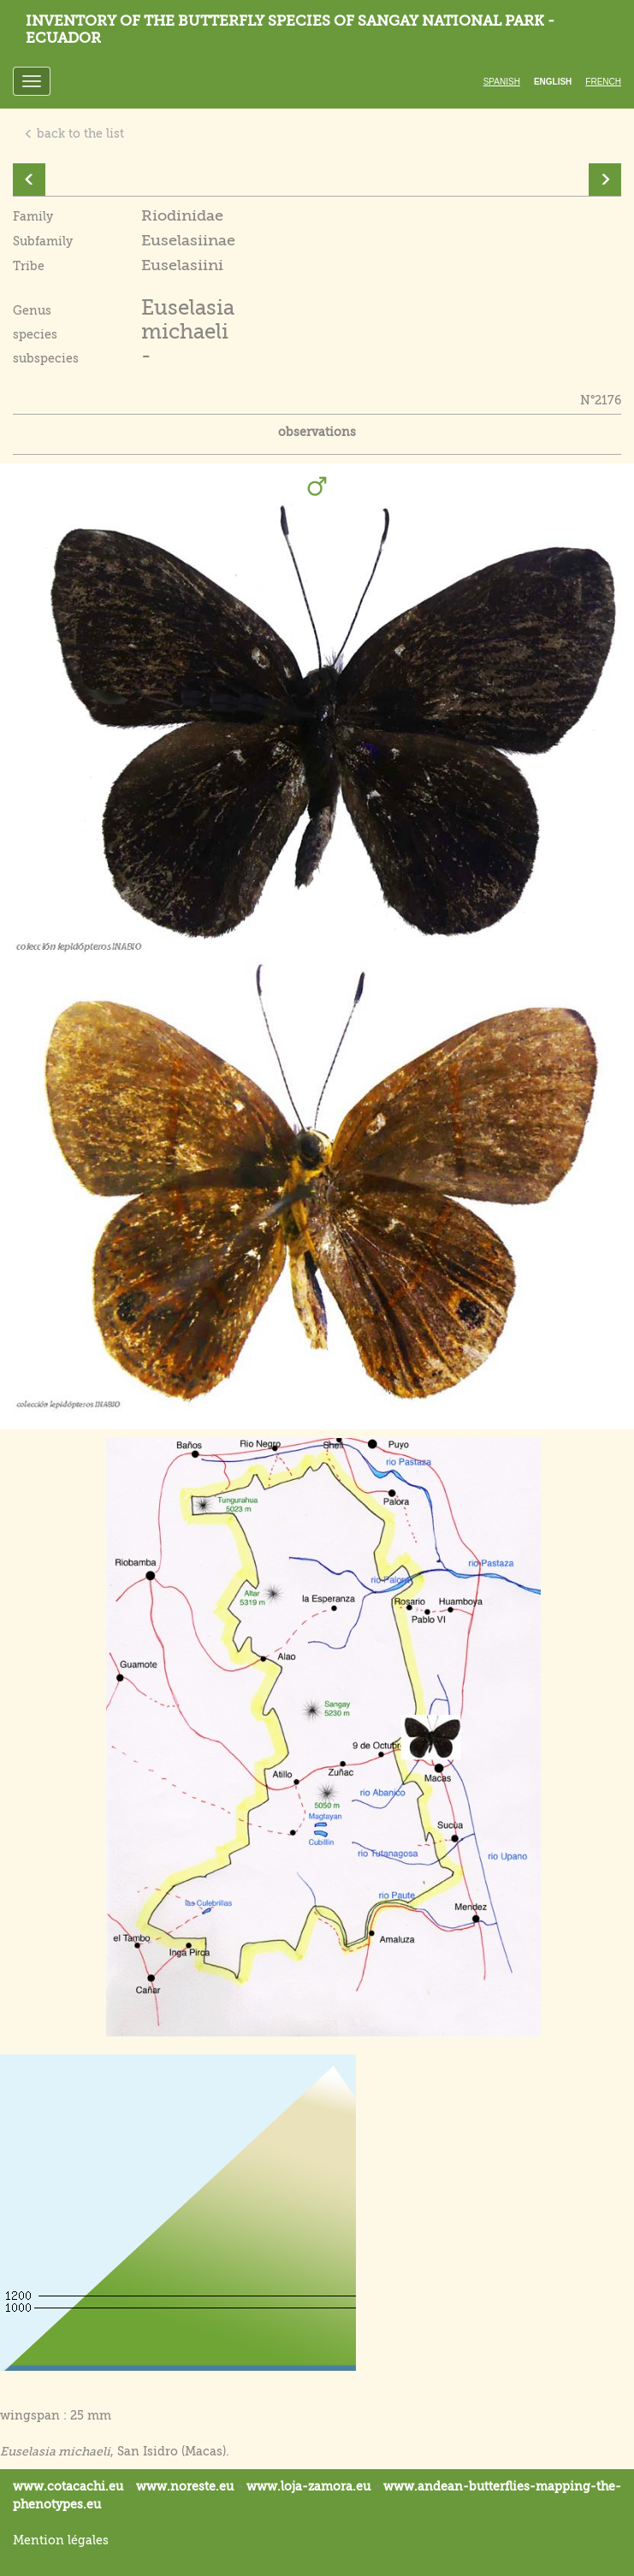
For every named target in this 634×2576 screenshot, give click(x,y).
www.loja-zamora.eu (308, 2486)
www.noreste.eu (185, 2486)
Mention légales (61, 2540)
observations (317, 432)
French (603, 81)
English (553, 81)
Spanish (501, 81)
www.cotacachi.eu (68, 2486)
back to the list (74, 133)
